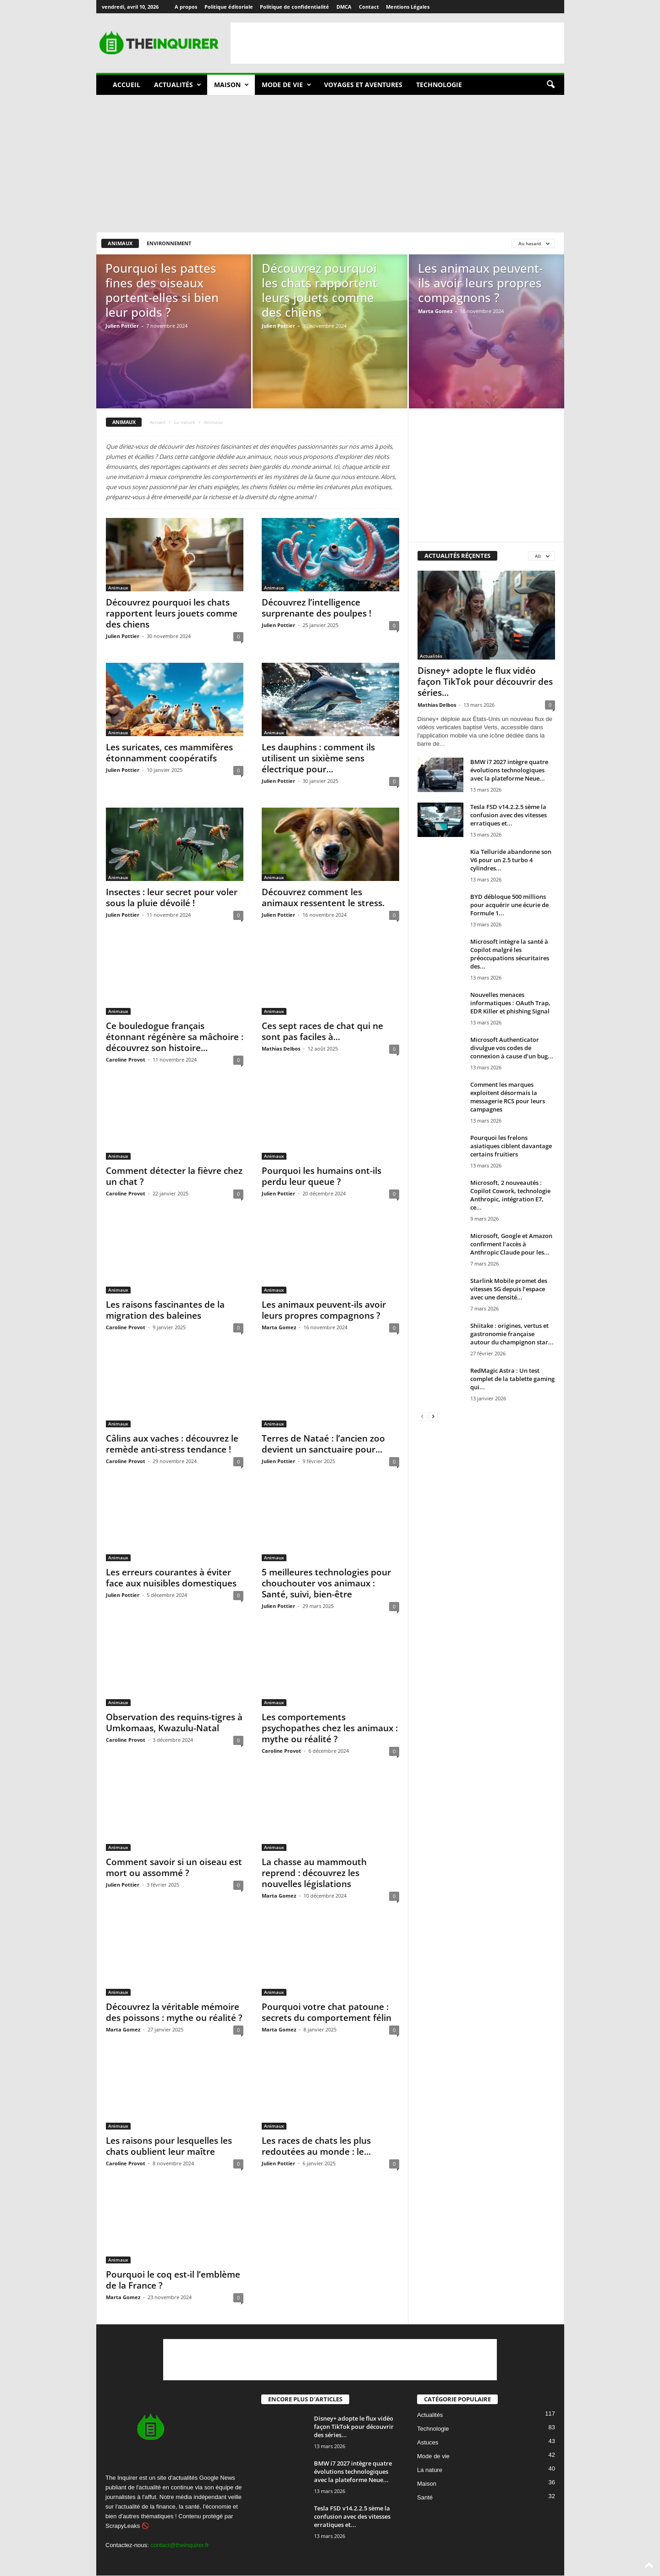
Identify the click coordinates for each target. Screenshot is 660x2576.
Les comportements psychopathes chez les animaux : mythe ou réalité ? (330, 1728)
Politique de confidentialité (294, 6)
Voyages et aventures (363, 84)
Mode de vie (286, 85)
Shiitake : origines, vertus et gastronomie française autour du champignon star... (512, 1333)
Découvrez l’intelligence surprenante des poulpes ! (316, 607)
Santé (425, 2497)
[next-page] (433, 1416)
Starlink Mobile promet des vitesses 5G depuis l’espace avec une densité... (508, 1289)
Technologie (439, 84)
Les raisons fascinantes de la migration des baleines (165, 1310)
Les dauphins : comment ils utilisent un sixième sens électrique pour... (318, 758)
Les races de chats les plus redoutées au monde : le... (316, 2146)
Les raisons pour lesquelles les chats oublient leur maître (169, 2146)
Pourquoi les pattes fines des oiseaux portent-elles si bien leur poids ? (162, 290)
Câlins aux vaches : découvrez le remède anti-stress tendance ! (172, 1443)
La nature (184, 422)
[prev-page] (422, 1416)
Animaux (120, 243)
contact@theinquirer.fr (179, 2545)
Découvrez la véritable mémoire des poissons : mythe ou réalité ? (174, 2012)
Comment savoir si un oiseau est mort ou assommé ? (174, 1867)
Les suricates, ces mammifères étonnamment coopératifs (169, 752)
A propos (186, 6)
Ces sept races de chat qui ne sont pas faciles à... (322, 1031)
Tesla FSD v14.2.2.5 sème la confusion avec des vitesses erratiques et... (508, 815)
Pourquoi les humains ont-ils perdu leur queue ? (321, 1176)
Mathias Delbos (281, 1048)
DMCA (344, 6)
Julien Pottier (122, 325)
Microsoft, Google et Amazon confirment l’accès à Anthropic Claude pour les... (511, 1244)
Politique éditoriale (228, 6)
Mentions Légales (407, 6)
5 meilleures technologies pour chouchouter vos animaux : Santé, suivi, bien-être (326, 1583)
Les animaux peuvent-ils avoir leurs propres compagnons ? (480, 283)
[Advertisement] (397, 43)
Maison (231, 85)
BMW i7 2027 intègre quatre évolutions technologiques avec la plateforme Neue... (509, 770)
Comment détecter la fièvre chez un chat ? (174, 1176)
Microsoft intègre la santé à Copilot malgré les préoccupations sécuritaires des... (509, 953)
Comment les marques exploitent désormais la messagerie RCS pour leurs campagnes (507, 1096)
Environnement (169, 243)
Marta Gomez (435, 311)
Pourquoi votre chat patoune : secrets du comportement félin (326, 2012)
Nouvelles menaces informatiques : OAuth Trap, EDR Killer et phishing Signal (510, 1003)
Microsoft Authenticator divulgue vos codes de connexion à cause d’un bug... (511, 1047)
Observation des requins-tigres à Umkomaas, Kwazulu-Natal (174, 1722)
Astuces (427, 2442)
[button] (550, 85)
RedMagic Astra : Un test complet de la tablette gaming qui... (512, 1378)
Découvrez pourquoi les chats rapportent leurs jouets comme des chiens (319, 290)
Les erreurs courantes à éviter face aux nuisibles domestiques (171, 1577)
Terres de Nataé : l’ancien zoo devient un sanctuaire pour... (323, 1443)
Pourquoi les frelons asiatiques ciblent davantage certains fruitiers (511, 1146)
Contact (369, 6)
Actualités (177, 85)
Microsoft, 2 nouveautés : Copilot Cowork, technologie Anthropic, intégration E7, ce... (510, 1194)
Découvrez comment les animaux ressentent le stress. (323, 897)
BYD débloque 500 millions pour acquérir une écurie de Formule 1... (509, 904)
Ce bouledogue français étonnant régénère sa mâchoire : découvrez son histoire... (174, 1037)
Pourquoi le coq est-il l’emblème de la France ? (173, 2279)
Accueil (126, 84)
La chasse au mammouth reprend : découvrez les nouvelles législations (314, 1873)
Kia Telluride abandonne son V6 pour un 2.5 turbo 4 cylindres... (510, 860)
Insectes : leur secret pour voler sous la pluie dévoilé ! (171, 897)
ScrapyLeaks (122, 2525)
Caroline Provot (125, 1059)
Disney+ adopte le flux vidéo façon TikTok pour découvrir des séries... (485, 682)
